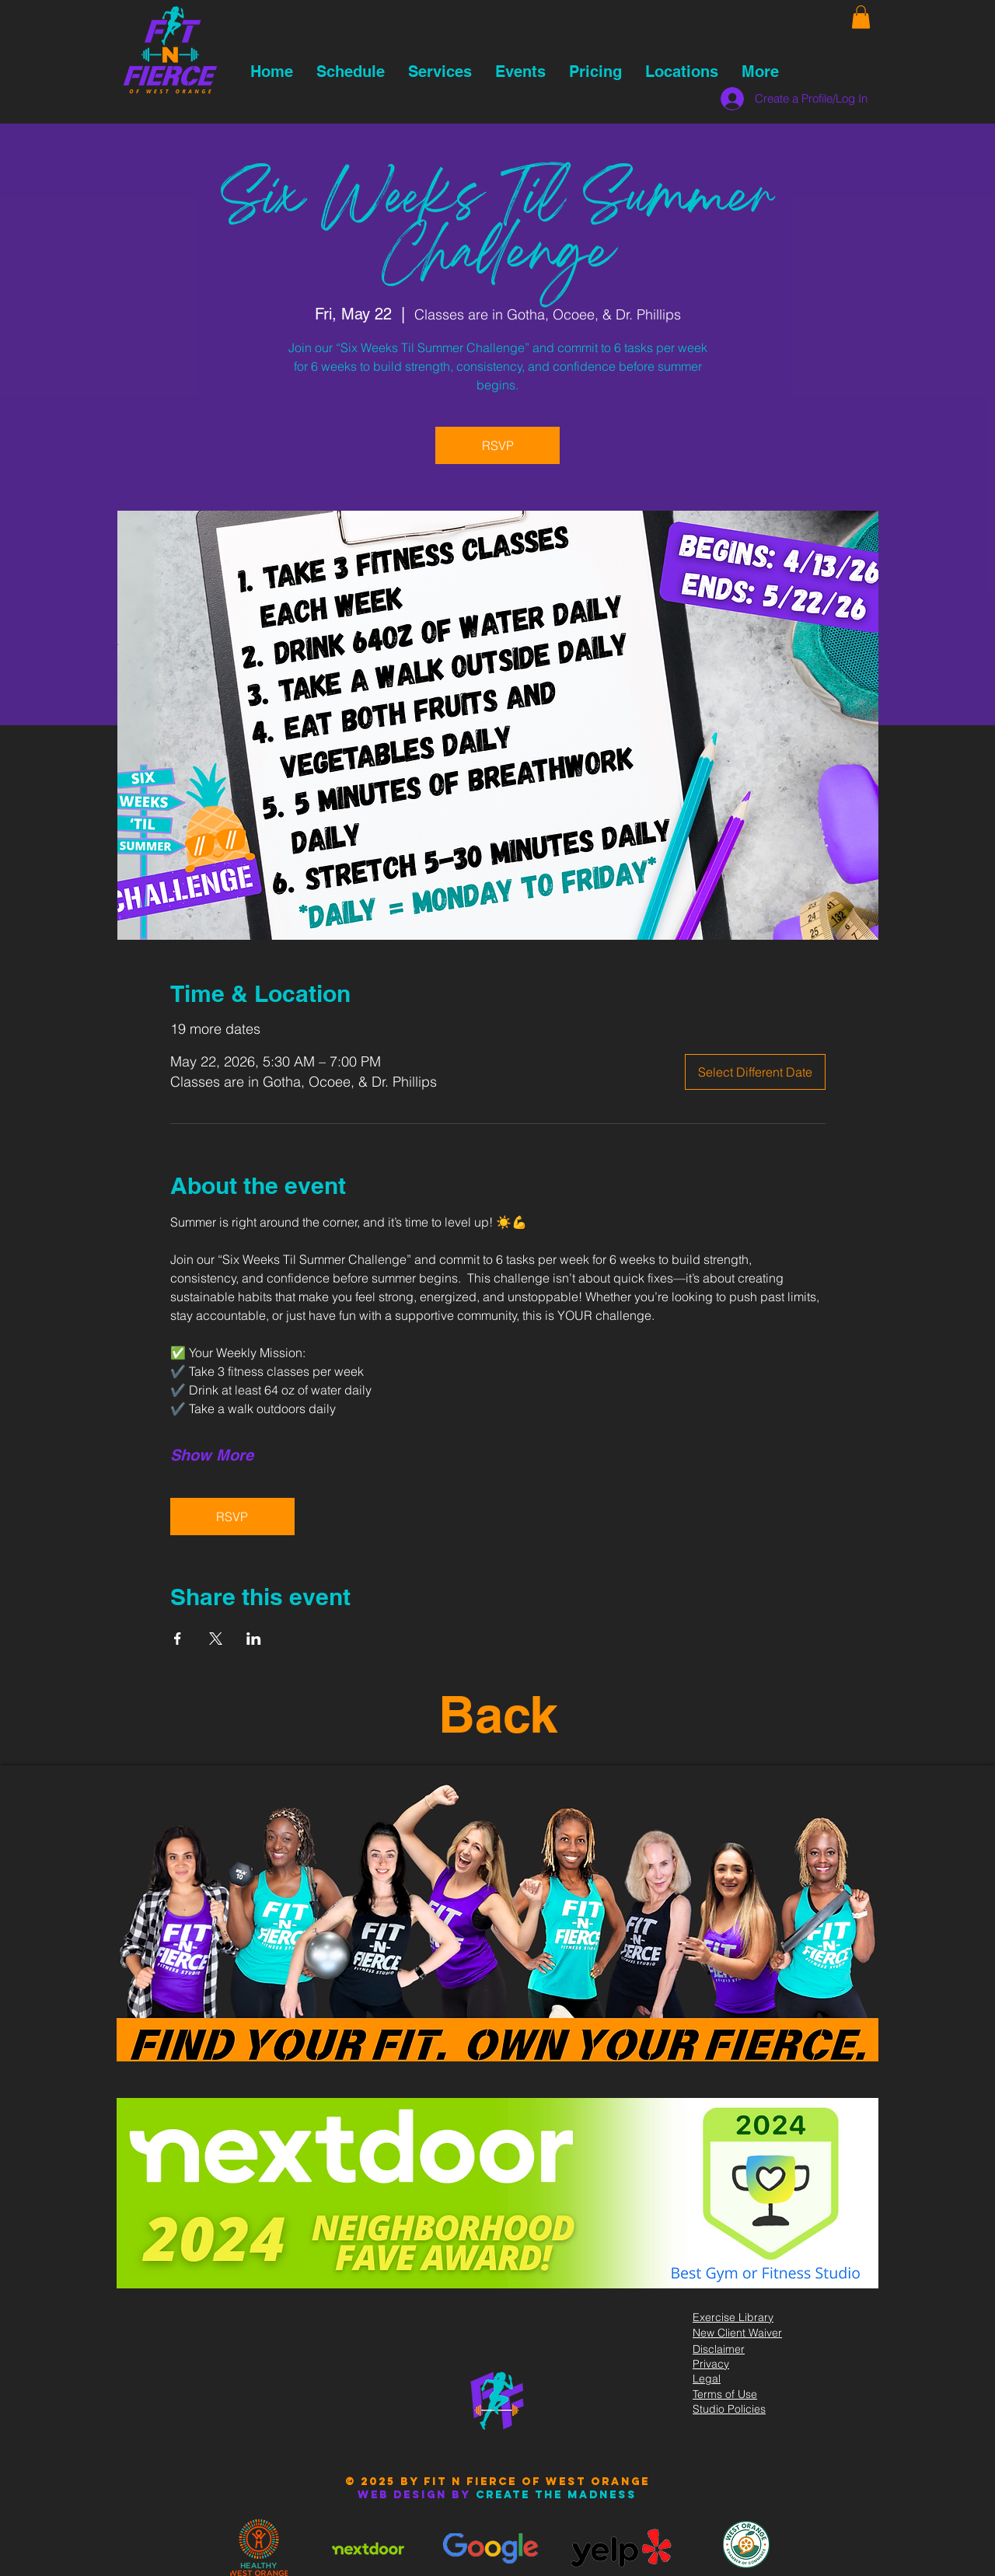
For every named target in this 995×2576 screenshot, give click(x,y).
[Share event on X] (215, 1638)
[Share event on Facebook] (177, 1638)
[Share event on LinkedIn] (253, 1638)
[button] (861, 17)
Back (497, 1714)
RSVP (498, 445)
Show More (211, 1455)
